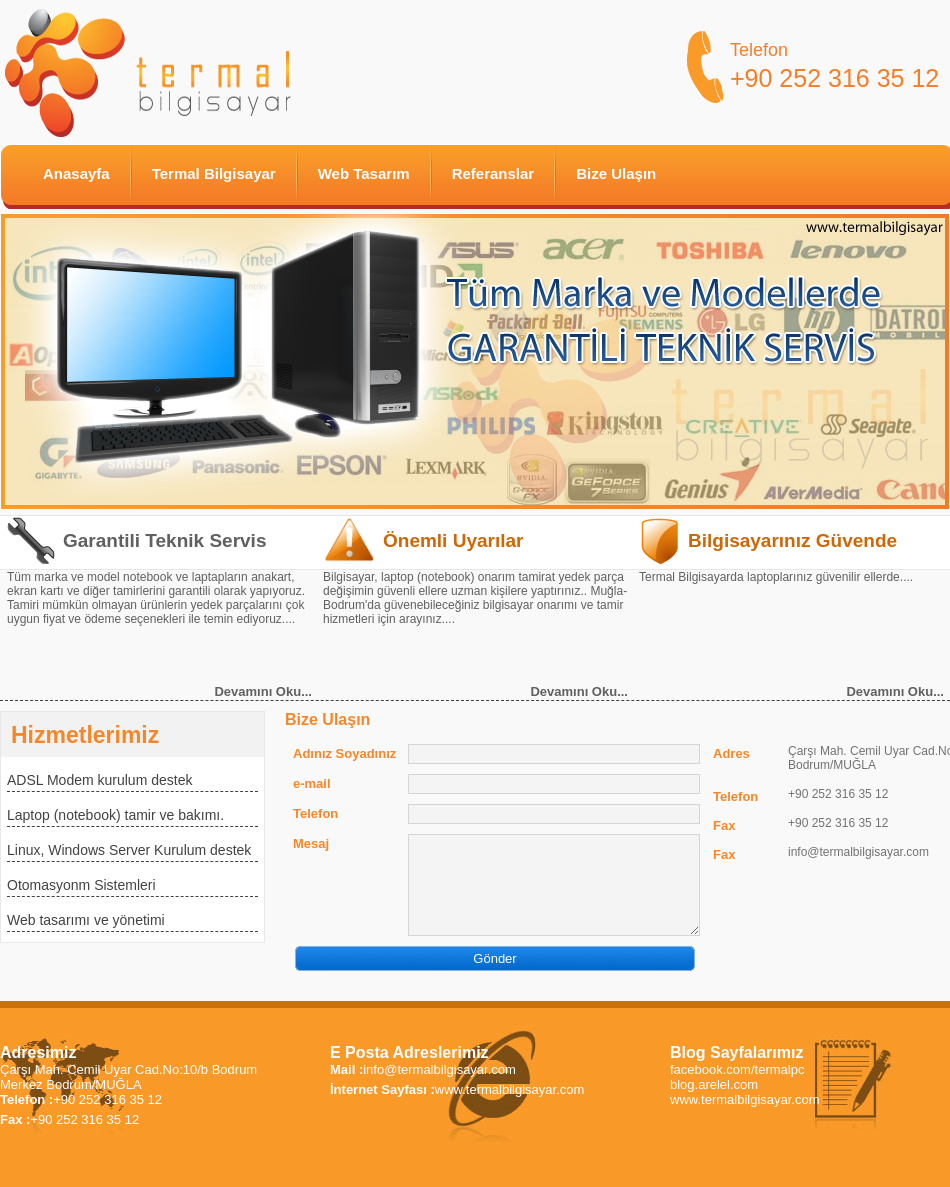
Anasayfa (76, 173)
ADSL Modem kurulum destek (99, 780)
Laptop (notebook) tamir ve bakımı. (115, 815)
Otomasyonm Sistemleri (81, 885)
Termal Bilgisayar (214, 173)
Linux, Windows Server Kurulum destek (129, 850)
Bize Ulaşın (616, 173)
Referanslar (493, 173)
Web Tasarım (364, 173)
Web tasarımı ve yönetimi (86, 920)
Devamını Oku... (263, 691)
